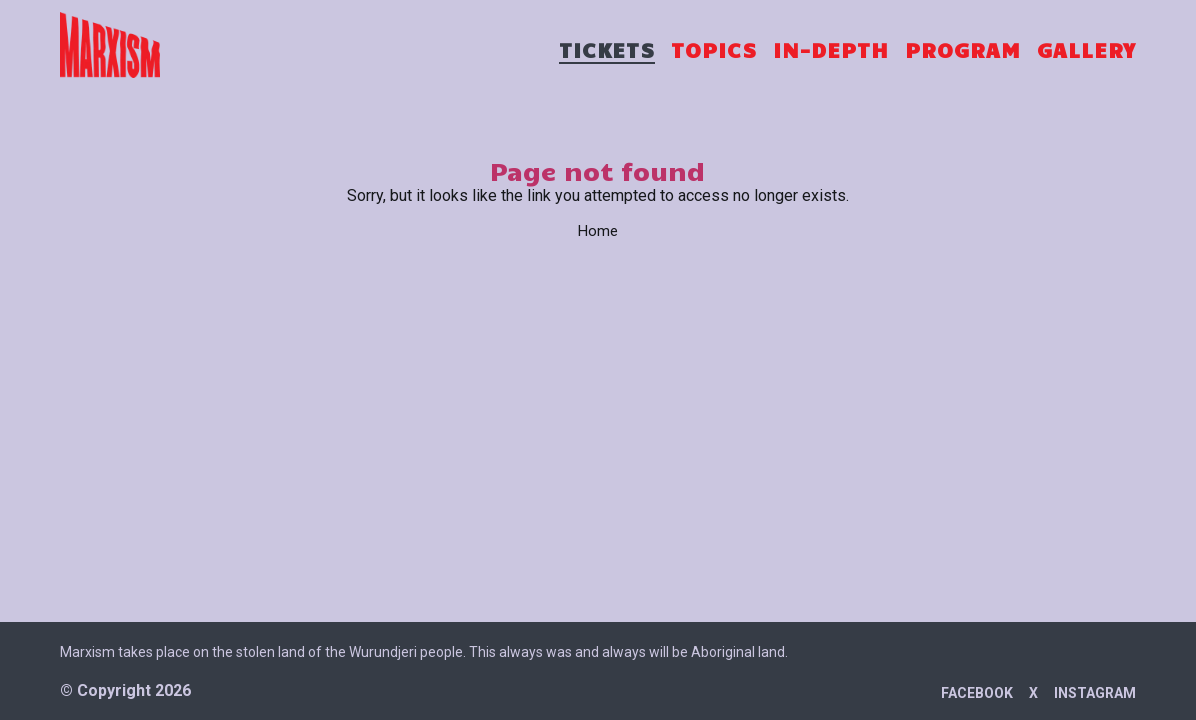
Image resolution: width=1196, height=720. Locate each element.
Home (598, 231)
